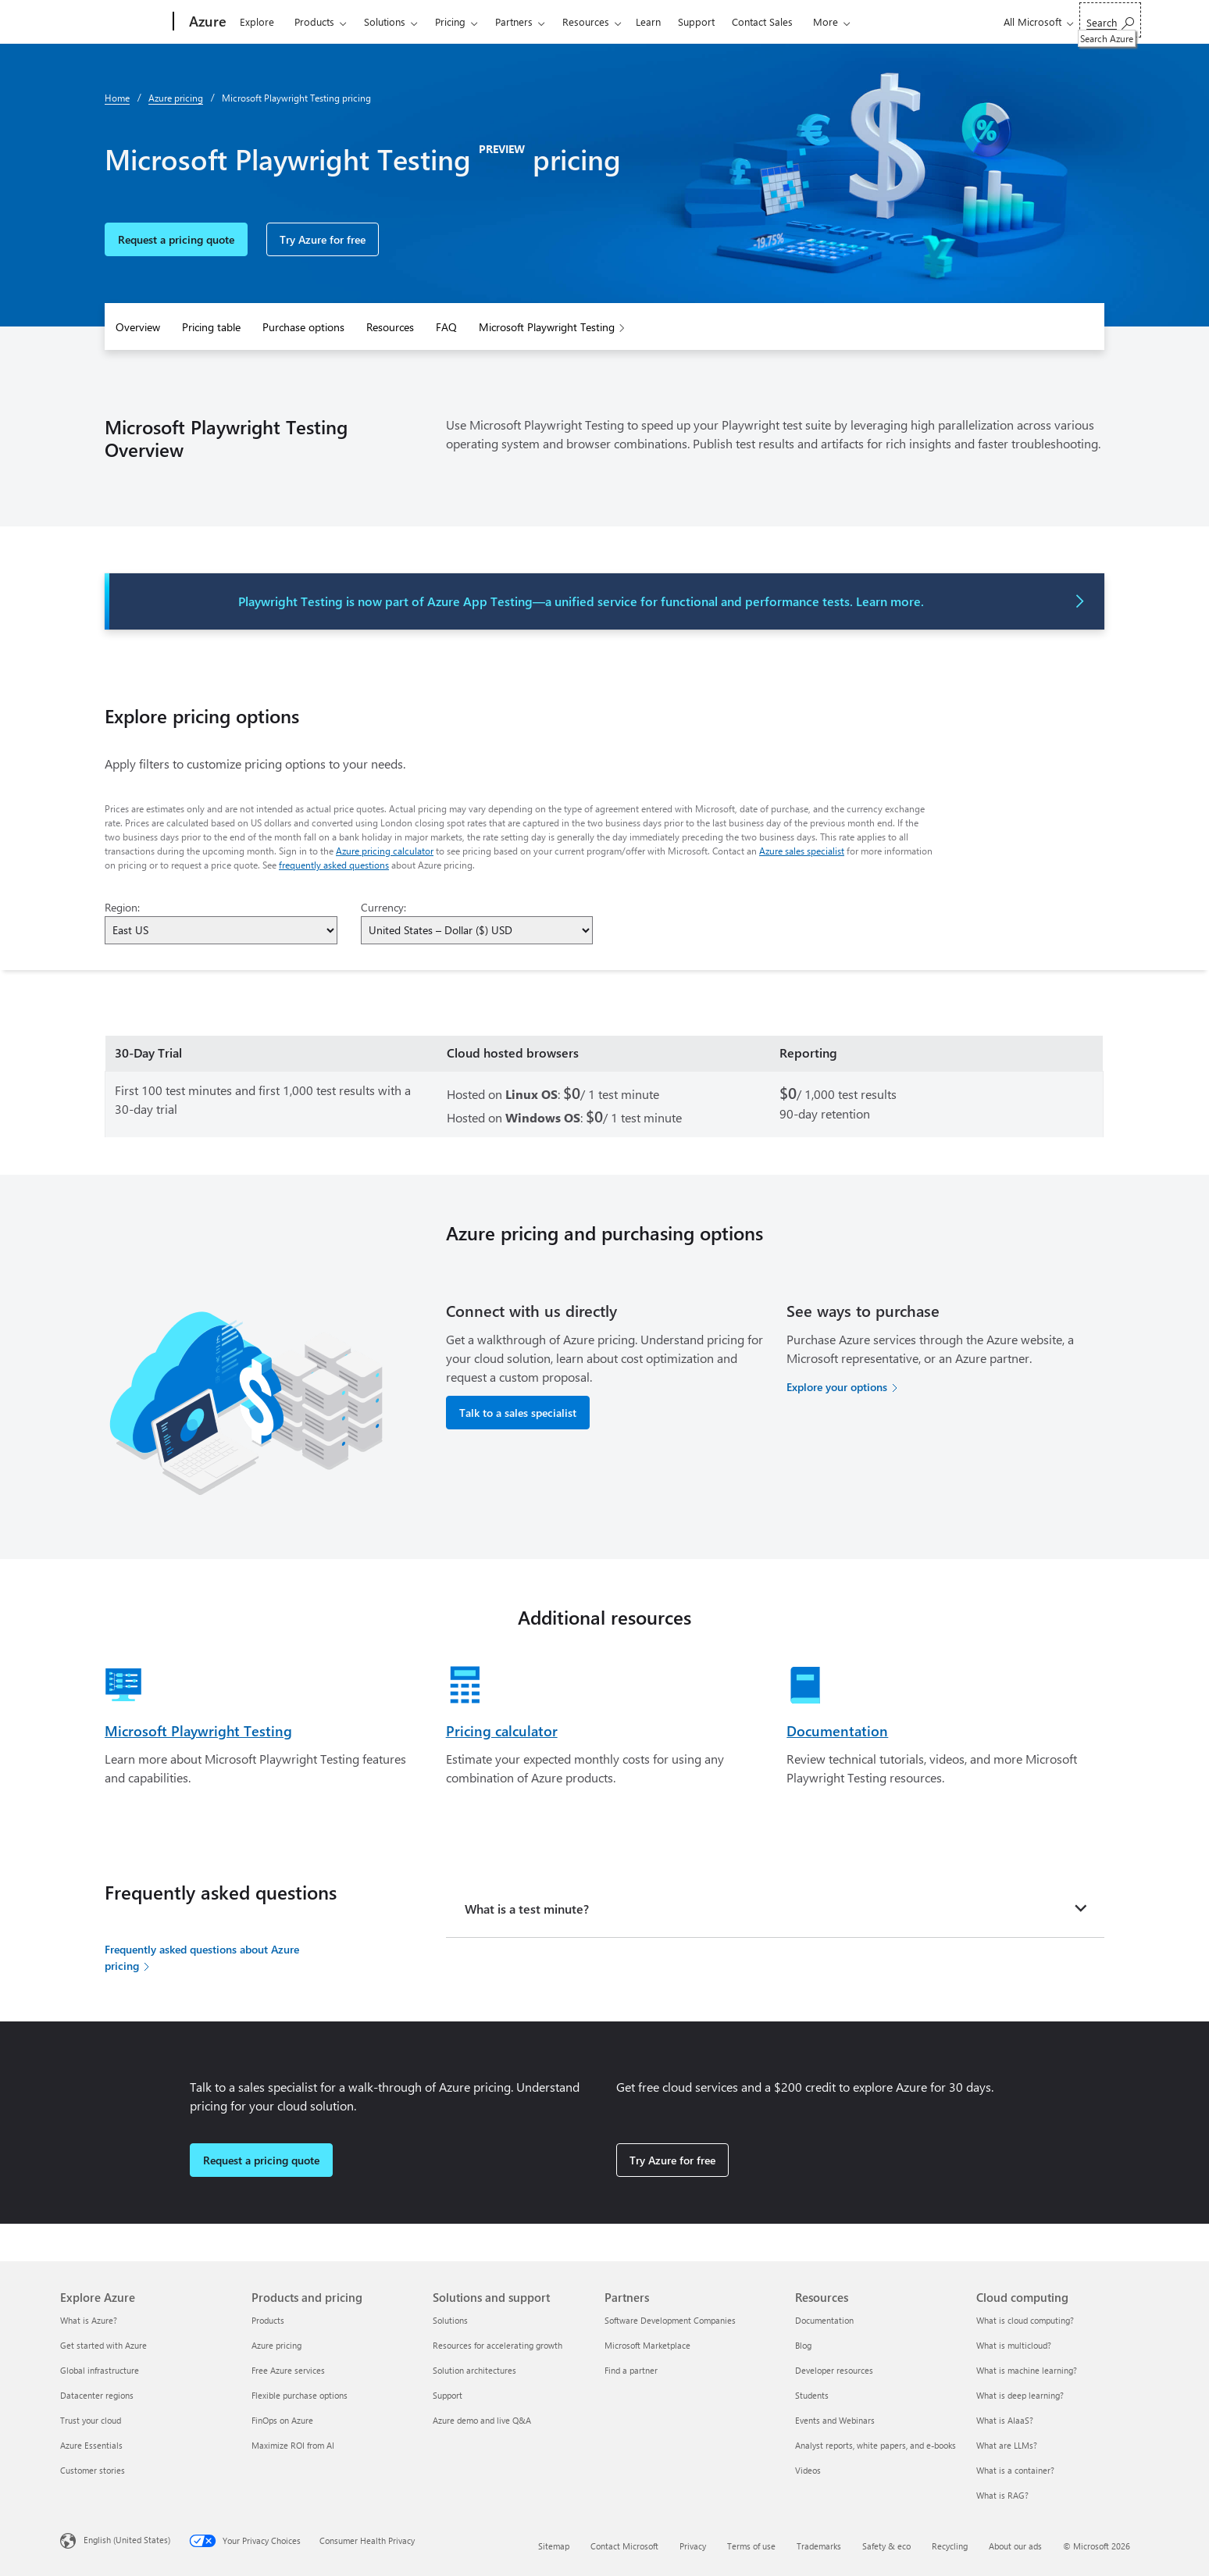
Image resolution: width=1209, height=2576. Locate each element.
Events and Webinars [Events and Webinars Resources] (835, 2420)
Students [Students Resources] (812, 2395)
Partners (514, 21)
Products (314, 21)
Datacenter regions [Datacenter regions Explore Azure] (97, 2395)
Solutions (384, 21)
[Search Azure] (1110, 19)
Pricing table (211, 326)
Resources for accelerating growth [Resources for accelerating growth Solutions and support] (497, 2345)
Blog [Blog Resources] (803, 2345)
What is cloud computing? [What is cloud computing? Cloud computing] (1025, 2320)
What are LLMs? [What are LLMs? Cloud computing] (1006, 2445)
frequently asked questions (334, 864)
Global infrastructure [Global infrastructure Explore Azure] (99, 2370)
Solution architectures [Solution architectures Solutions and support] (474, 2370)
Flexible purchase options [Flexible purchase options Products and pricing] (299, 2395)
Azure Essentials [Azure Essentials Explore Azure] (91, 2445)
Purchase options (303, 326)
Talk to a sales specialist (517, 1412)
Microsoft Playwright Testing (547, 326)
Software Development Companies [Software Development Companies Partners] (670, 2320)
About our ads (1015, 2546)
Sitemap (553, 2546)
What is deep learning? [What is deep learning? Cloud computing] (1020, 2395)
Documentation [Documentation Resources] (824, 2320)
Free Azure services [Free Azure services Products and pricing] (288, 2370)
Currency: (383, 907)
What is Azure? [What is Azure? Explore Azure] (88, 2320)
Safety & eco (886, 2546)
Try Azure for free (323, 239)
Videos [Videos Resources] (808, 2470)
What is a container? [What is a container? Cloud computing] (1015, 2470)
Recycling (950, 2546)
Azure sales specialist (801, 850)
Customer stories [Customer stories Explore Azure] (92, 2470)
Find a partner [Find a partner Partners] (631, 2370)
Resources (585, 21)
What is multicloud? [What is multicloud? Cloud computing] (1013, 2345)
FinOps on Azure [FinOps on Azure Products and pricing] (282, 2420)
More (825, 21)
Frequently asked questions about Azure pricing (202, 1957)
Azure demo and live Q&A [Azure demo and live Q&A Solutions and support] (482, 2420)
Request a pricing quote (176, 239)
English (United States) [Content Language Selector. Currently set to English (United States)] (127, 2540)
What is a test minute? (527, 1908)
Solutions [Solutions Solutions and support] (450, 2320)
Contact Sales (762, 21)
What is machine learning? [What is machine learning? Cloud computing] (1026, 2370)
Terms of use (751, 2546)
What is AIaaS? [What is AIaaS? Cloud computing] (1004, 2420)
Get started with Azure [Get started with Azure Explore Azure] (103, 2345)
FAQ (446, 326)
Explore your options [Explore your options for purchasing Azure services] (836, 1386)
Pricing (450, 21)
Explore (257, 21)
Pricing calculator (502, 1730)
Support (696, 21)
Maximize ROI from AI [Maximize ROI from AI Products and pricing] (292, 2445)
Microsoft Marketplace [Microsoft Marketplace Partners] (647, 2345)
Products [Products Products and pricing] (267, 2320)
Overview (138, 326)
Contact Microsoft (624, 2546)
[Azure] (206, 22)
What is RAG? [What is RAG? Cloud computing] (1002, 2495)
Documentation (837, 1730)
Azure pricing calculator (384, 850)
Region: (122, 907)
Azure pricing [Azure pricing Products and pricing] (276, 2345)
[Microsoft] (113, 22)
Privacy (692, 2546)
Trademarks (819, 2546)
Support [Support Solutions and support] (447, 2395)
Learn (648, 21)
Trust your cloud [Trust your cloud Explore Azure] (90, 2420)
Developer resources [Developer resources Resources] (834, 2370)
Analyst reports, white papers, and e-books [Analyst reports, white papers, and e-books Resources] (875, 2445)
